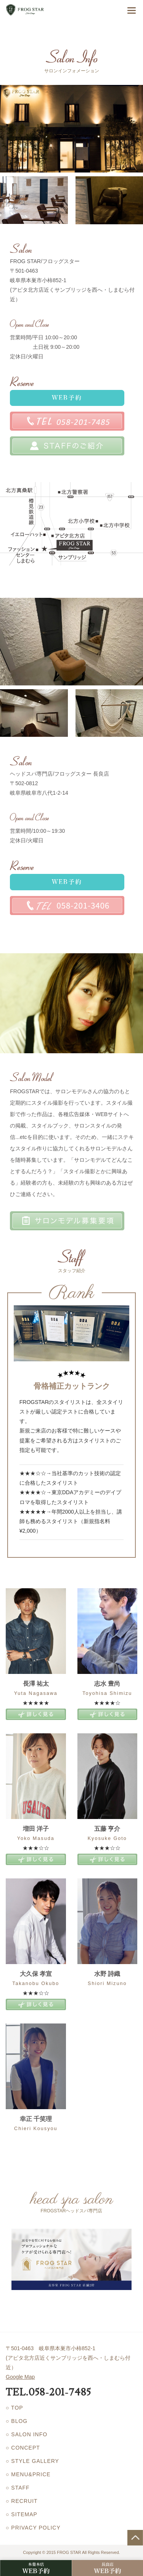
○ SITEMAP (21, 2514)
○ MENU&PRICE (28, 2474)
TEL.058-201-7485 (48, 2392)
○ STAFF (18, 2488)
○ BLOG (16, 2421)
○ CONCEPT (23, 2448)
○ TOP (14, 2408)
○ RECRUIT (22, 2501)
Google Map (20, 2377)
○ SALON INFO (26, 2434)
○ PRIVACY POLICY (33, 2528)
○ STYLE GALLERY (32, 2461)
